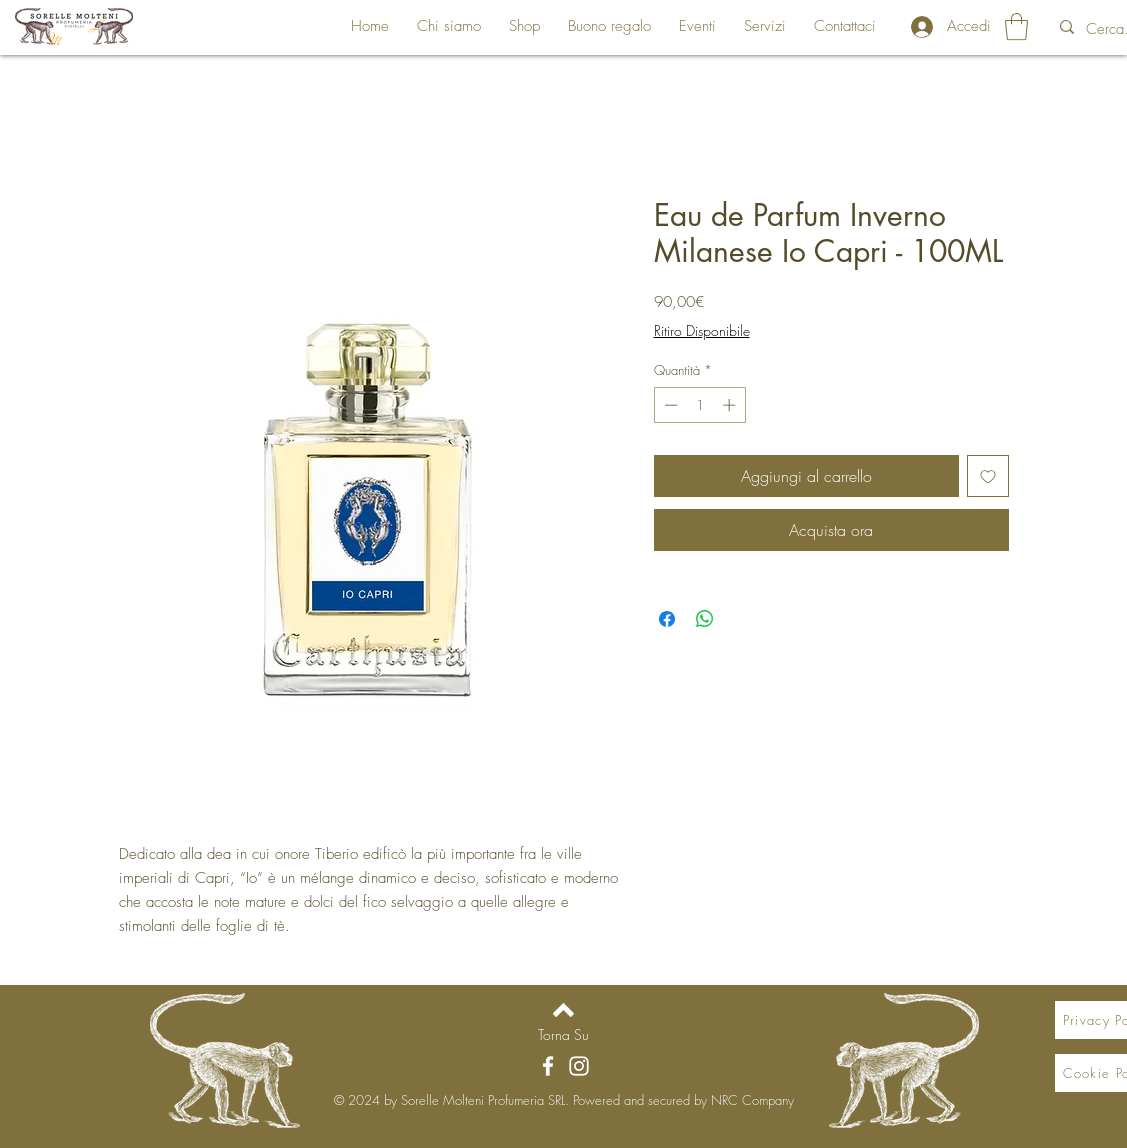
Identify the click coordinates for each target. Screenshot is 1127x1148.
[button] (1016, 26)
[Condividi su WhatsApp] (705, 619)
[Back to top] (563, 1010)
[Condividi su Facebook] (667, 619)
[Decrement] (669, 405)
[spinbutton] (699, 405)
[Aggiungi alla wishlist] (988, 476)
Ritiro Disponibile (702, 330)
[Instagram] (579, 1066)
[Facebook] (548, 1066)
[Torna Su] (563, 1034)
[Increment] (731, 405)
